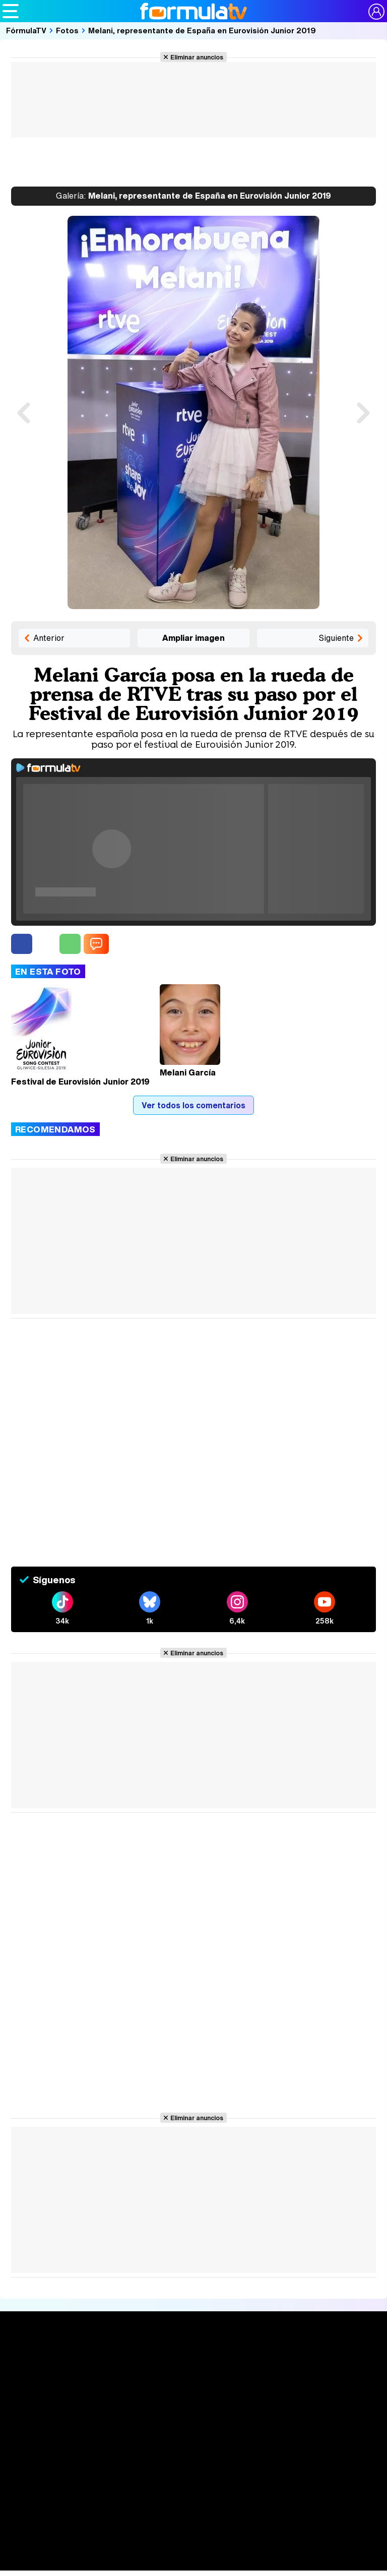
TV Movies (102, 2392)
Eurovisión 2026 (261, 2390)
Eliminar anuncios (196, 57)
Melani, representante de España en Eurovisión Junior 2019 (202, 30)
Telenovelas (260, 2406)
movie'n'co (263, 2552)
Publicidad (352, 2477)
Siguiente (336, 638)
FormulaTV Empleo (106, 2552)
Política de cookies (225, 2477)
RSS (211, 2489)
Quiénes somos (40, 2477)
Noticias (27, 2378)
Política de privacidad (151, 2477)
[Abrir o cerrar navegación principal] (11, 11)
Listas (93, 2382)
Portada (27, 2359)
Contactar (181, 2489)
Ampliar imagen (193, 638)
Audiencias (182, 2359)
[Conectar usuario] (376, 12)
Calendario (102, 2371)
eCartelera (163, 2552)
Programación (189, 2378)
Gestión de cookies (296, 2477)
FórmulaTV (26, 30)
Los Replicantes (83, 2534)
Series (97, 2359)
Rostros (324, 2359)
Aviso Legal (91, 2477)
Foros (319, 2378)
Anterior (48, 638)
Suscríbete (331, 2397)
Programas (257, 2378)
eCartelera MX (213, 2552)
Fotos (67, 30)
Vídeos (172, 2397)
